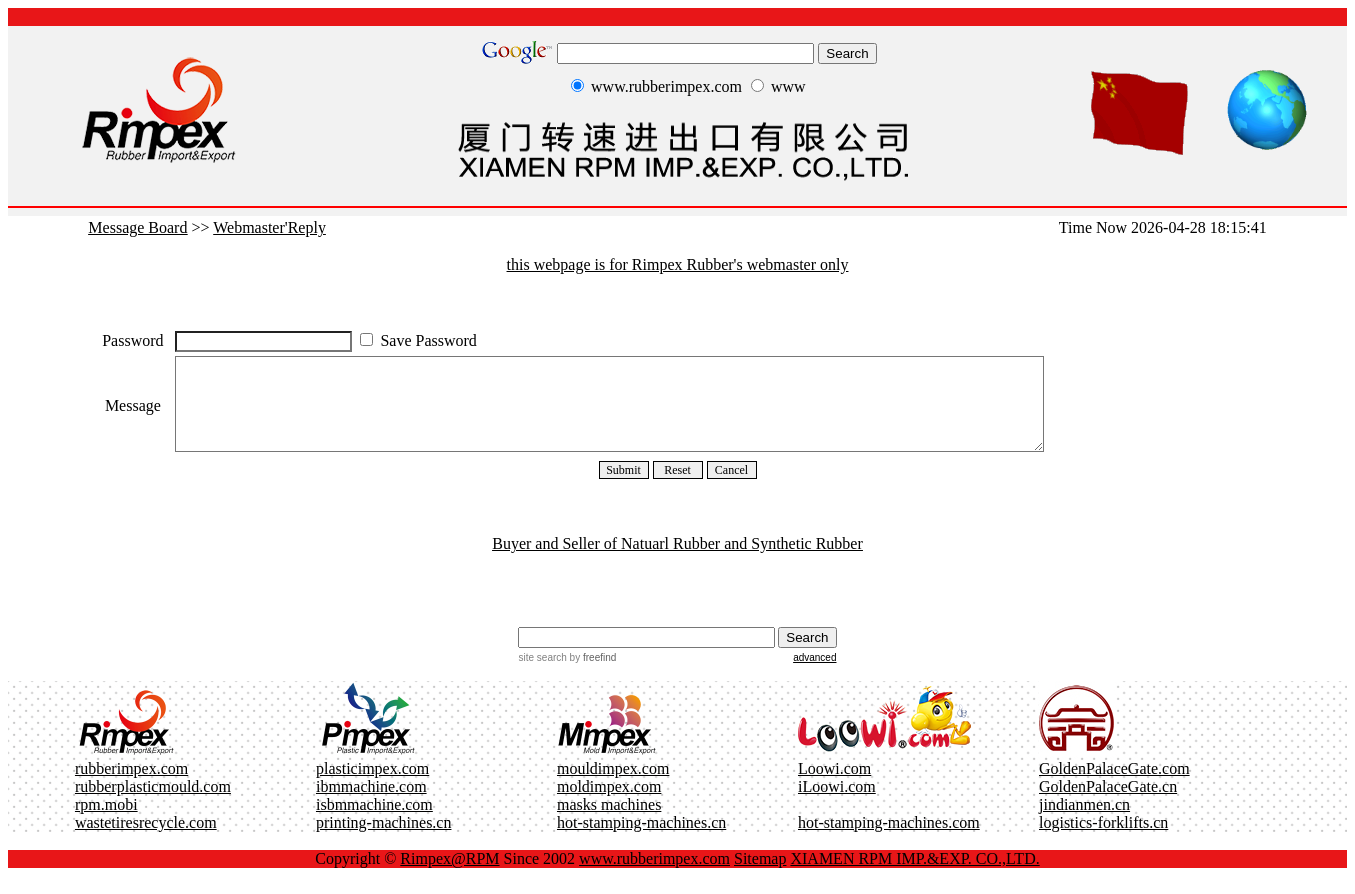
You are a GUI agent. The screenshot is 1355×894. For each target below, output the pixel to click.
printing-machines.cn (384, 840)
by (591, 675)
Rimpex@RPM (449, 876)
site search (542, 675)
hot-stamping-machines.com (889, 840)
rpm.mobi (106, 822)
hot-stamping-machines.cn (641, 840)
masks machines (609, 822)
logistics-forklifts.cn (1103, 840)
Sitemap (760, 876)
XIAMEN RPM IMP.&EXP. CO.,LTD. (914, 876)
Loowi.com (834, 786)
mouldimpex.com (613, 786)
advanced (814, 675)
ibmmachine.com (371, 804)
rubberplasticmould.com (153, 804)
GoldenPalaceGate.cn (1108, 804)
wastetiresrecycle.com (146, 840)
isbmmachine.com (374, 822)
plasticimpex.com (372, 786)
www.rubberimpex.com (654, 876)
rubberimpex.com (131, 786)
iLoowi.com (837, 804)
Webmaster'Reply (269, 227)
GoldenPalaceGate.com (1114, 786)
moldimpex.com (609, 804)
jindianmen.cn (1084, 822)
